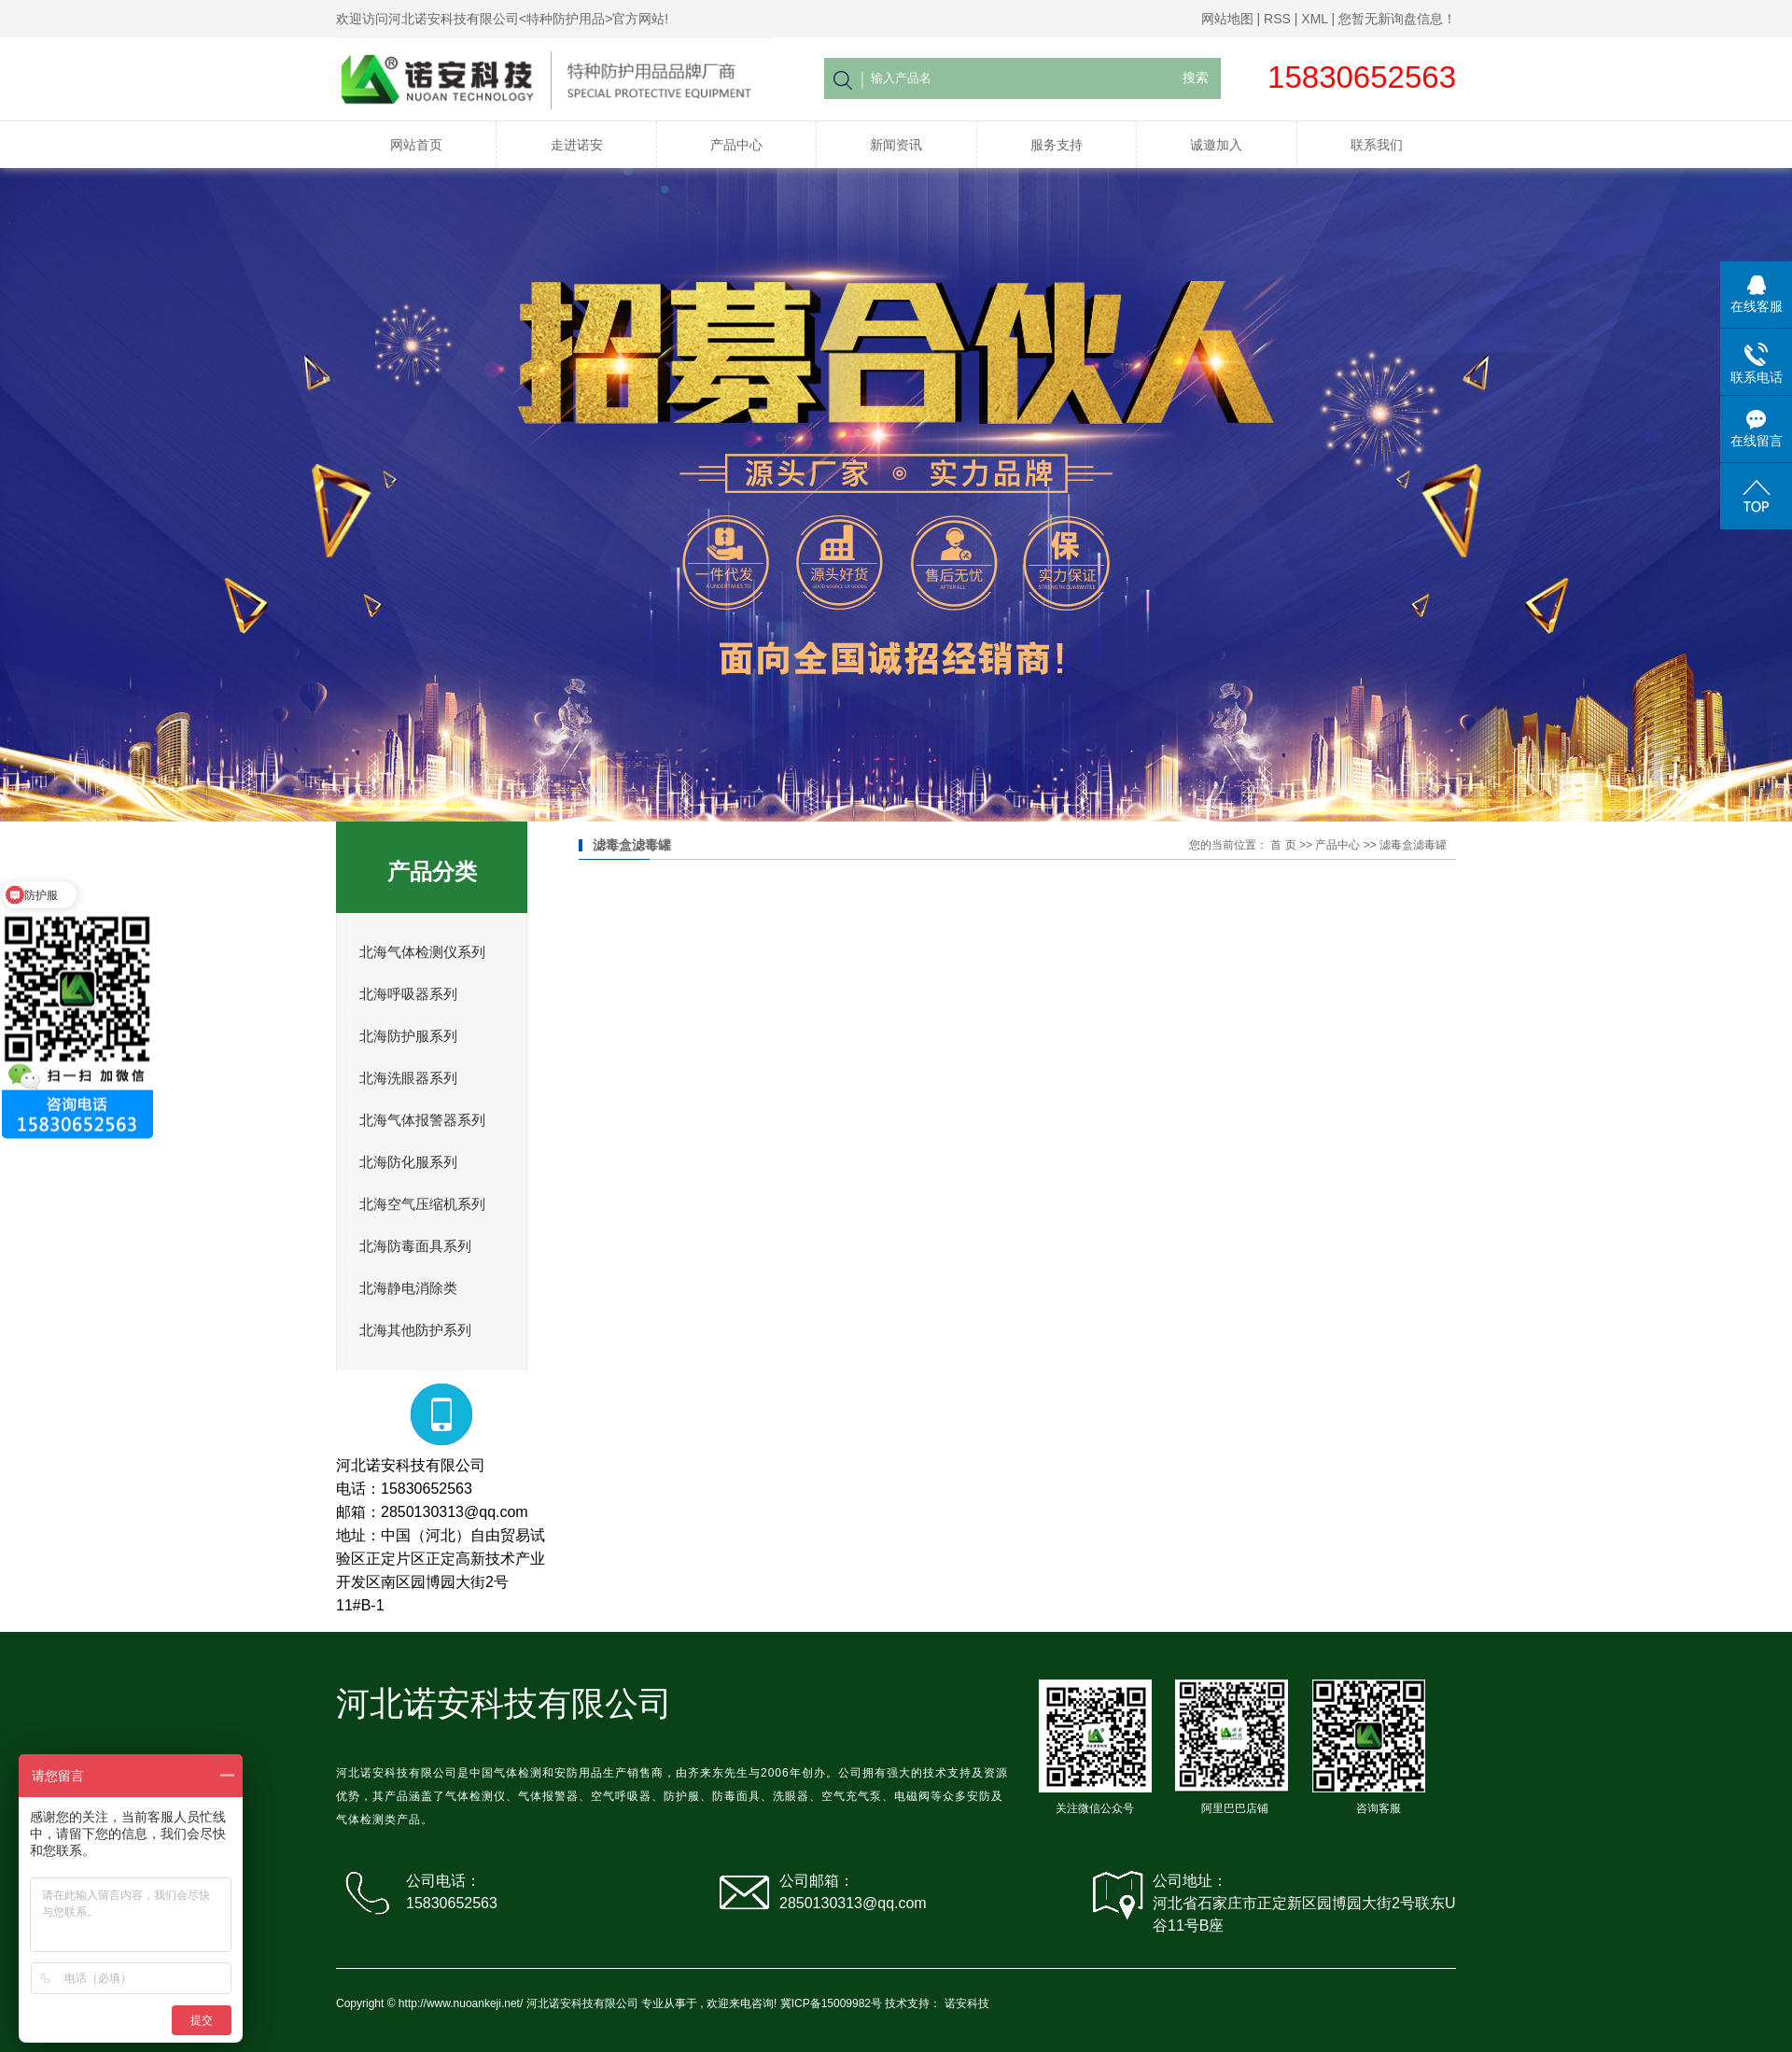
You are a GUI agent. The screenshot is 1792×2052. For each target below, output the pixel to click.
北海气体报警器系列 (422, 1120)
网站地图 (1227, 18)
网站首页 (416, 144)
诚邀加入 (1216, 144)
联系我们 (1377, 144)
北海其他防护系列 (415, 1330)
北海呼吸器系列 (408, 994)
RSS (1277, 18)
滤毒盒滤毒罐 (1413, 844)
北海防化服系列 (408, 1162)
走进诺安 (577, 144)
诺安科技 (967, 2003)
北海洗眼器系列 (408, 1078)
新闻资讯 (896, 144)
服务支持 (1056, 144)
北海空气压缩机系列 (422, 1204)
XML (1314, 18)
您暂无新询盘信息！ (1397, 18)
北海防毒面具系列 (415, 1246)
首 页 (1282, 844)
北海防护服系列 (408, 1036)
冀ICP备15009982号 (831, 2003)
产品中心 (736, 144)
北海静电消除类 (408, 1288)
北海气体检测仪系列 (422, 952)
